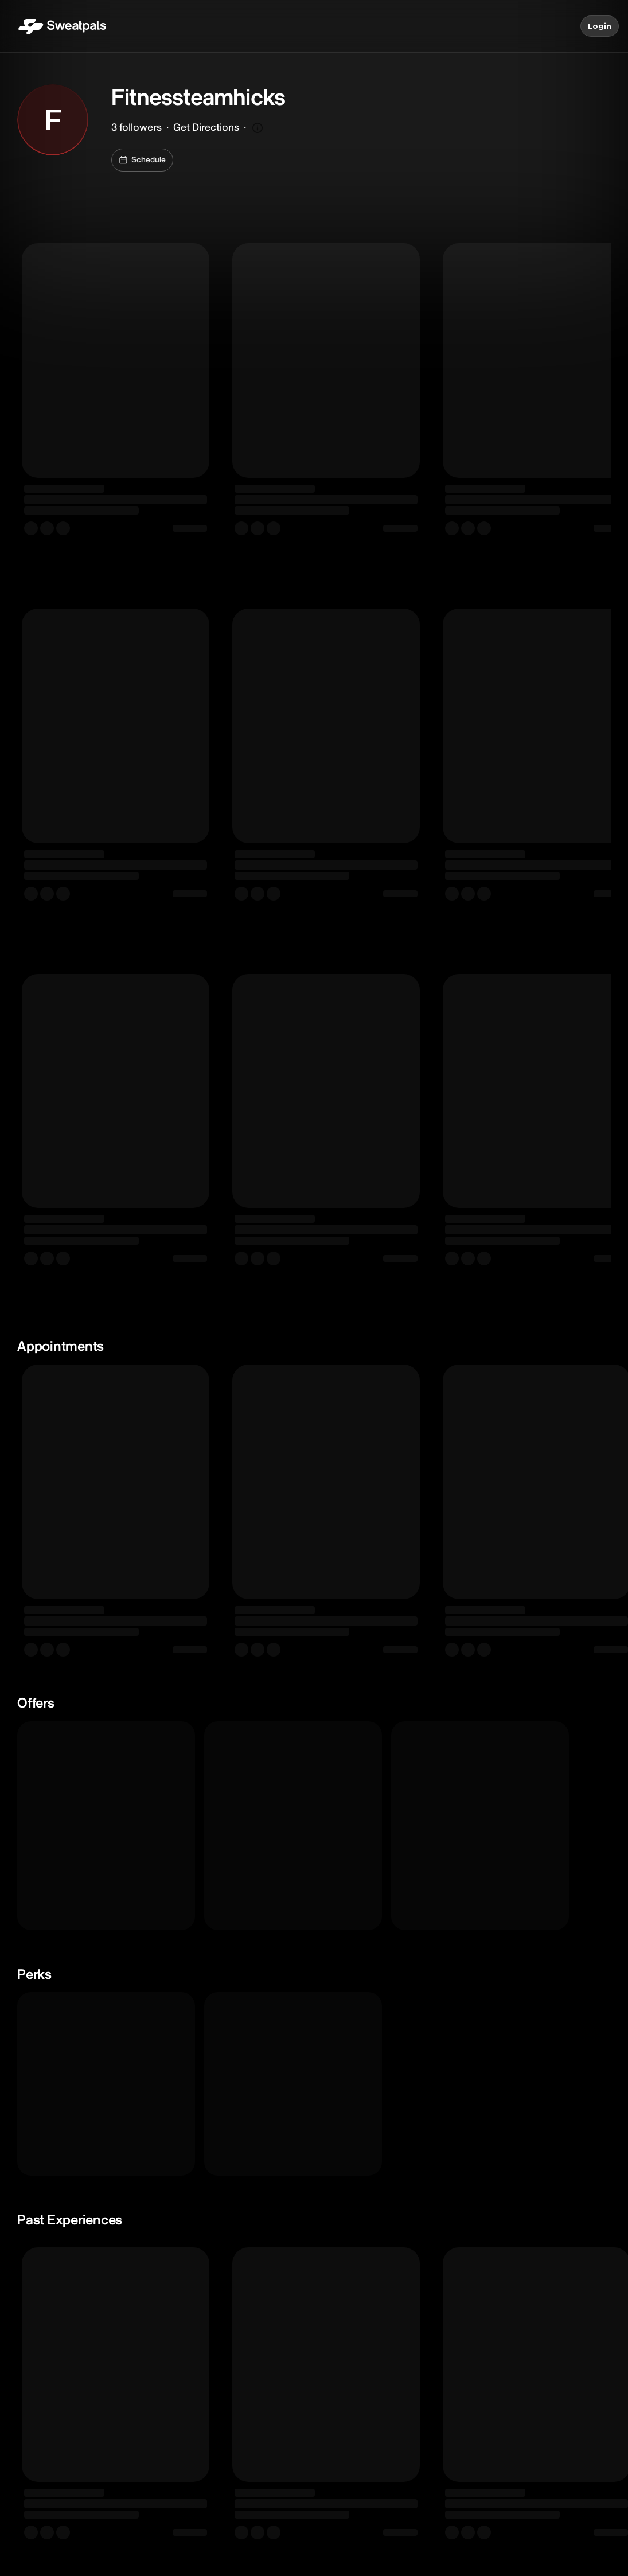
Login (599, 26)
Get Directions (206, 127)
